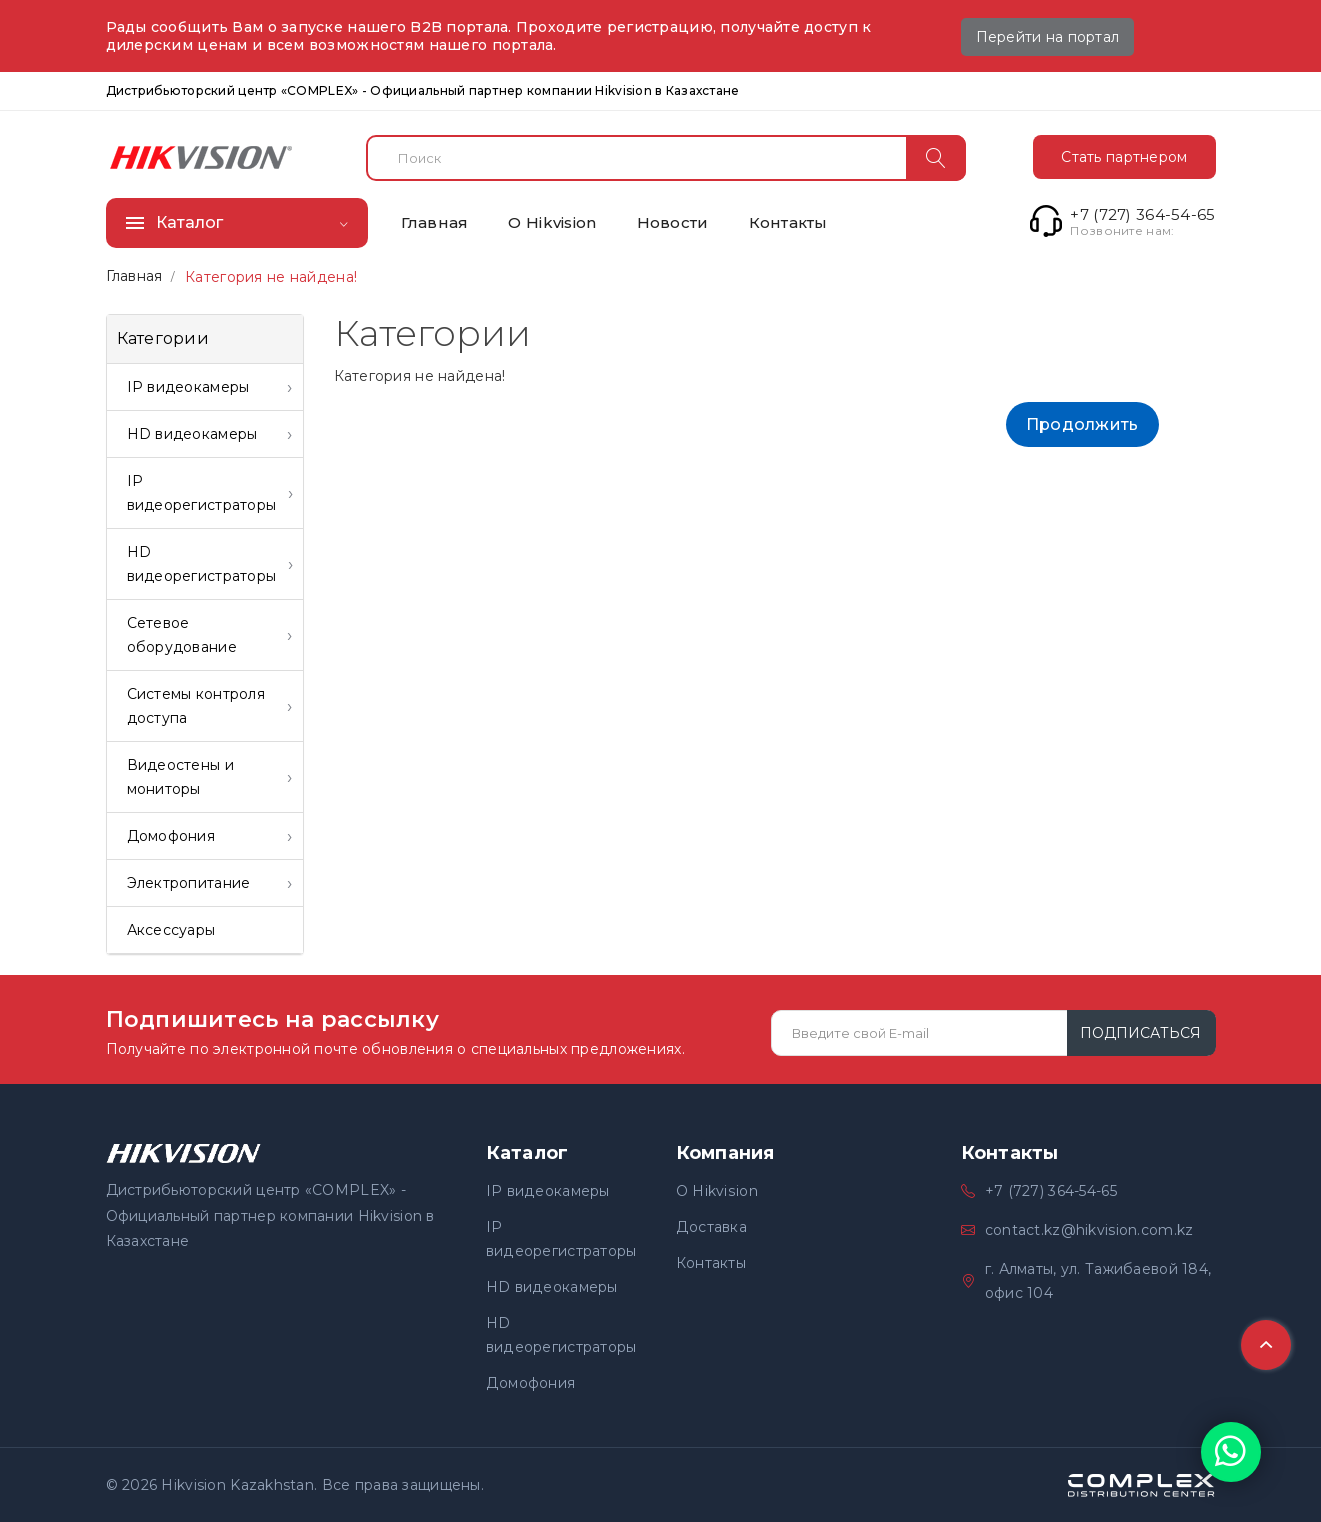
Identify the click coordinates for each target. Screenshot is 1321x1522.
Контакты (711, 1263)
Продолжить (1082, 424)
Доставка (711, 1227)
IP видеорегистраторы (561, 1239)
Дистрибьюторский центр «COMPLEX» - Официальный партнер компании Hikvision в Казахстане (423, 90)
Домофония (530, 1383)
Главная (134, 276)
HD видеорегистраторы (561, 1335)
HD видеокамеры (551, 1287)
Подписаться (1140, 1033)
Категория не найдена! (271, 277)
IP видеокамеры (547, 1191)
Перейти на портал (1048, 37)
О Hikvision (716, 1191)
